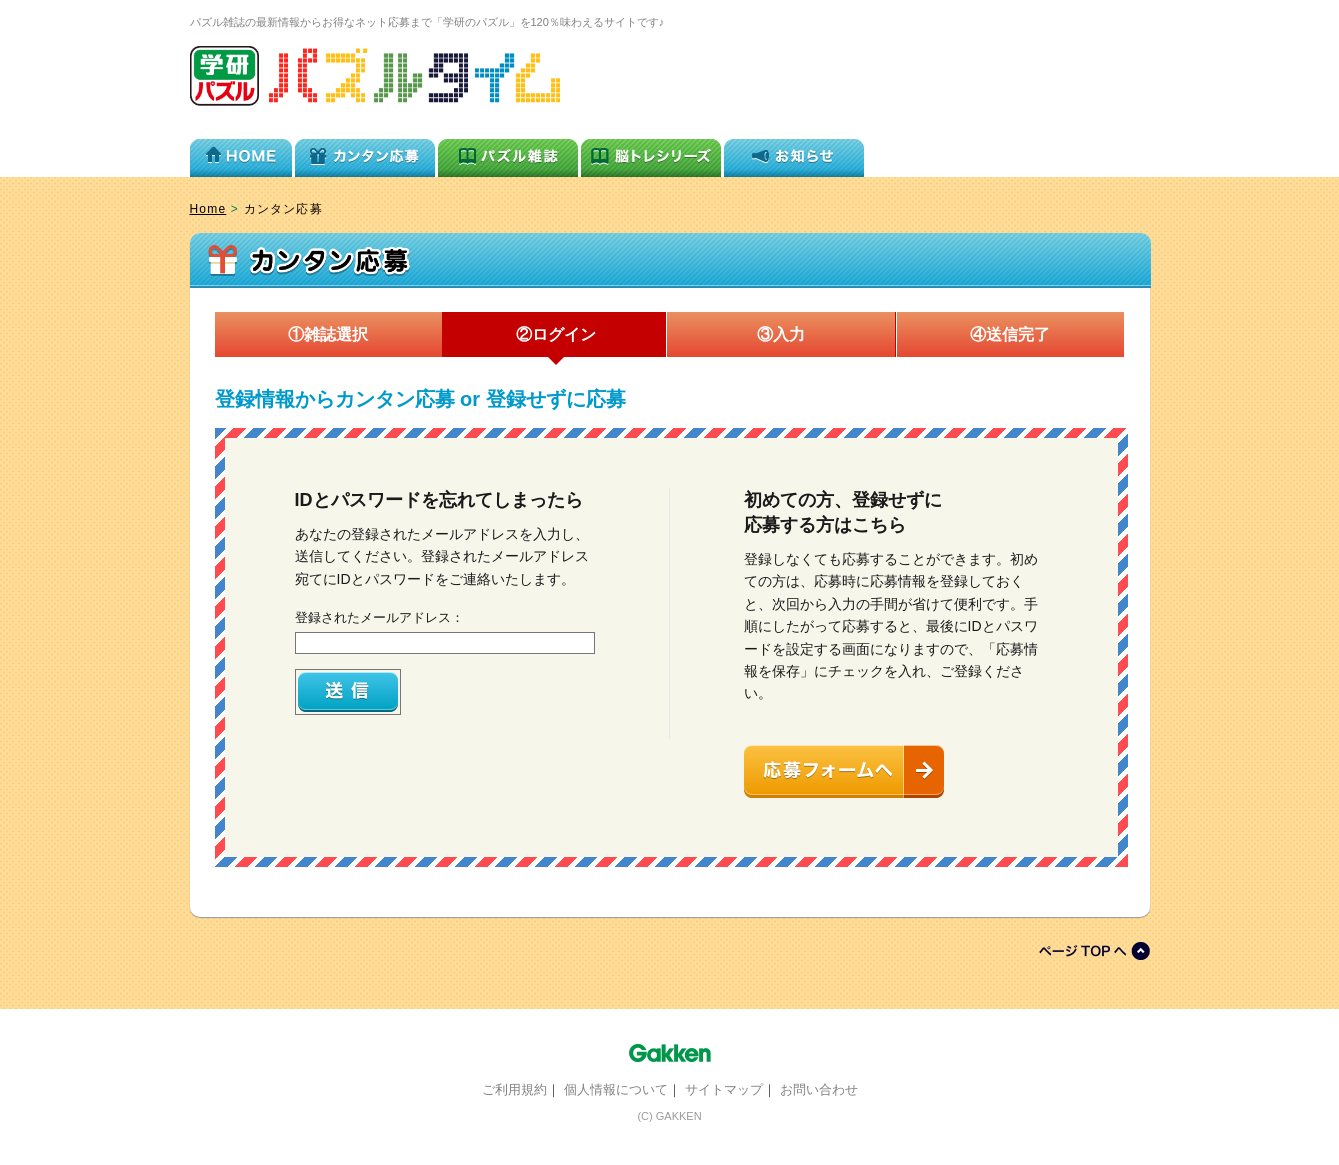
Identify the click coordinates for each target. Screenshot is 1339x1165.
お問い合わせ (819, 1089)
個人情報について (616, 1089)
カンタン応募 (365, 154)
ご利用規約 (514, 1089)
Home (208, 209)
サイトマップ (724, 1089)
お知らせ (794, 154)
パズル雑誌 (508, 154)
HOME (241, 154)
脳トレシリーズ (651, 154)
